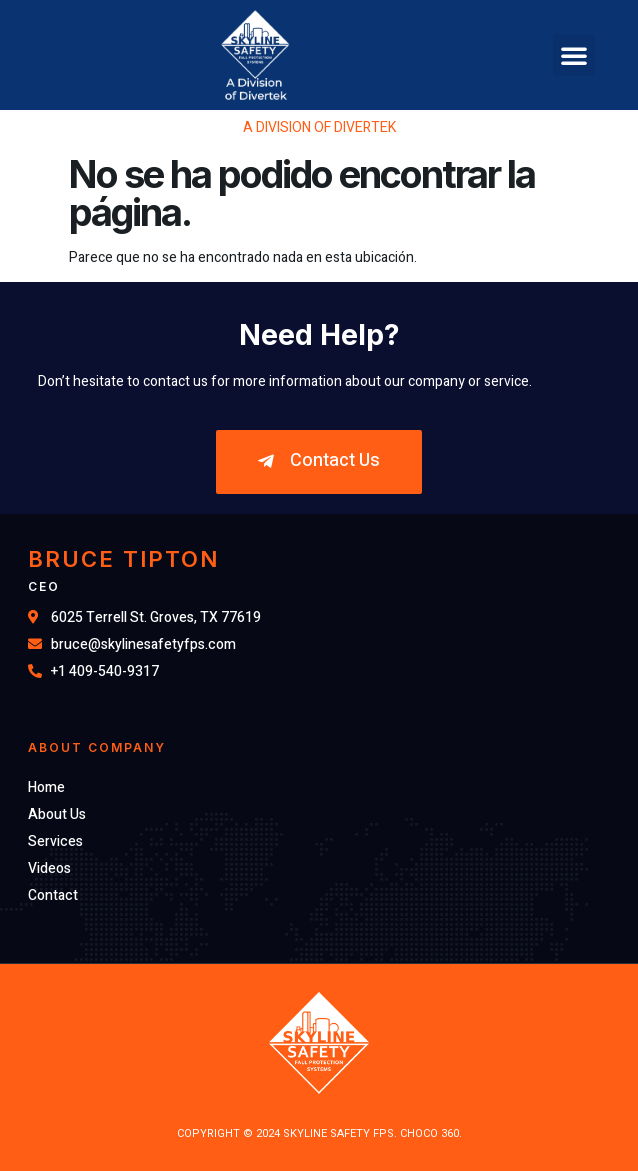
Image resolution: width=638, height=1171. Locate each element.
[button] (574, 55)
